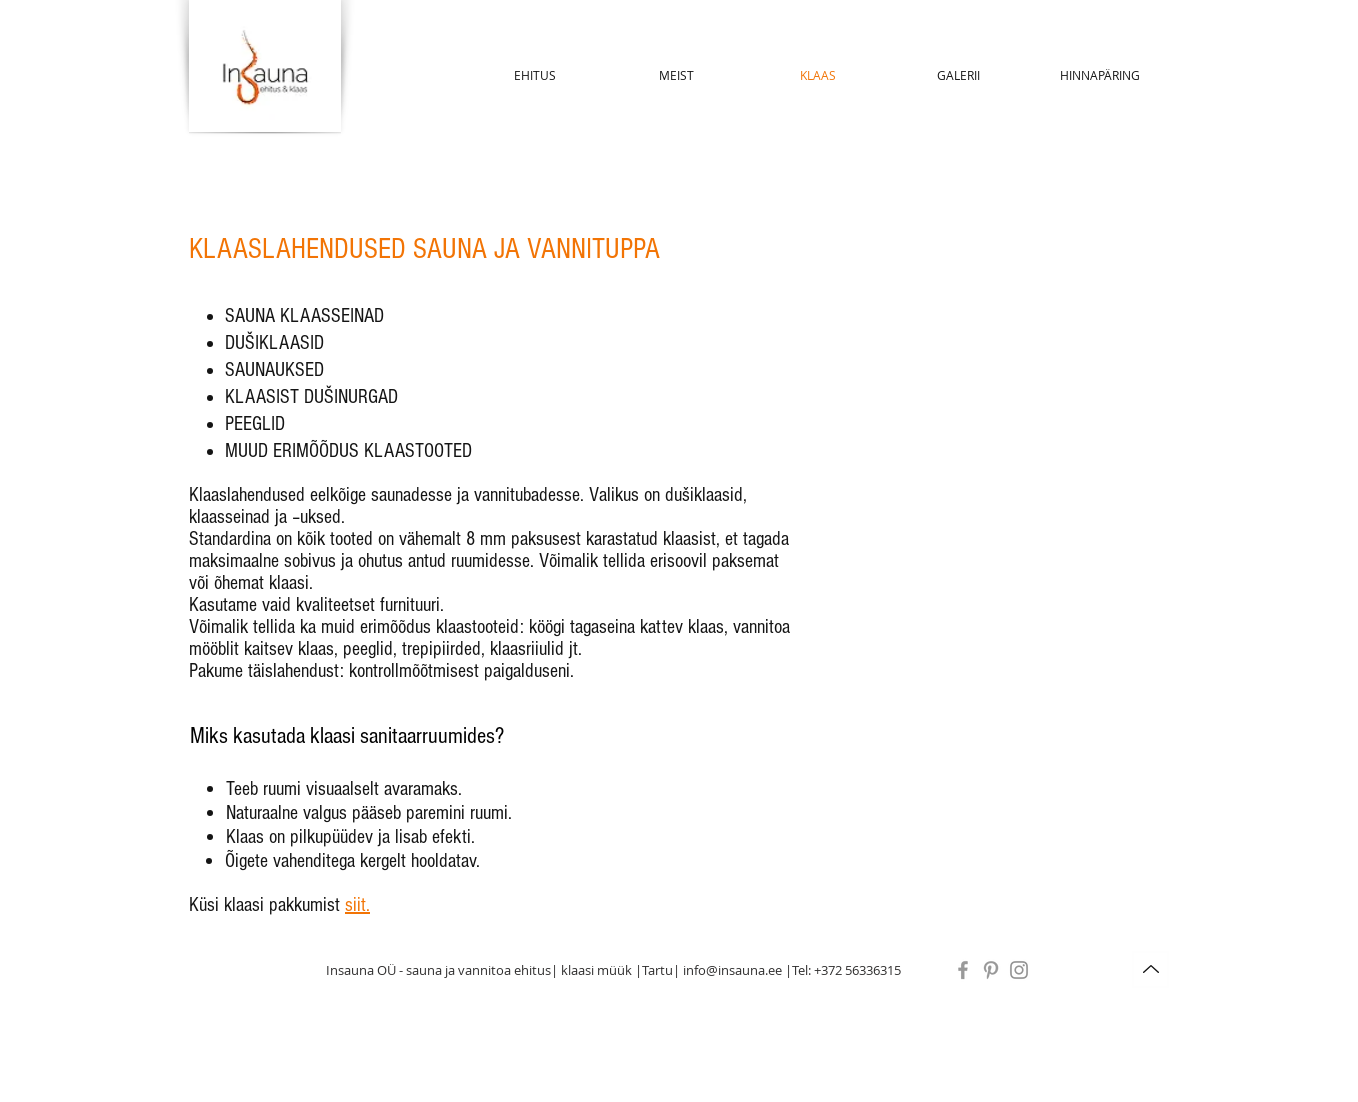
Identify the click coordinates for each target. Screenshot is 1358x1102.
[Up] (1150, 969)
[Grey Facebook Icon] (963, 970)
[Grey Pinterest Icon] (991, 970)
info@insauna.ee (732, 970)
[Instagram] (1019, 970)
